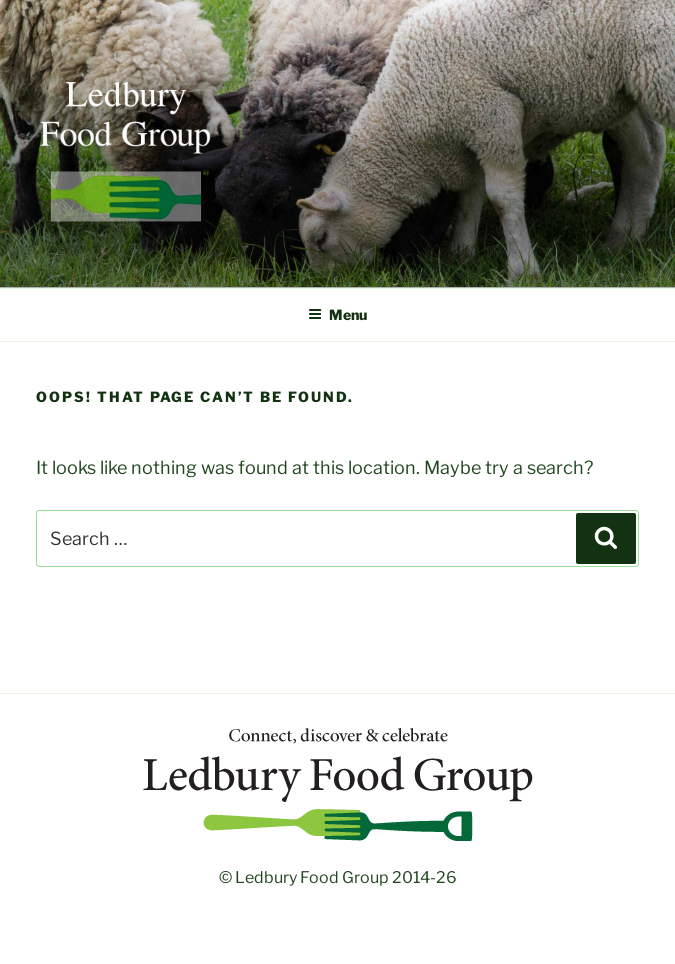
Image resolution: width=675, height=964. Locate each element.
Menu (337, 314)
